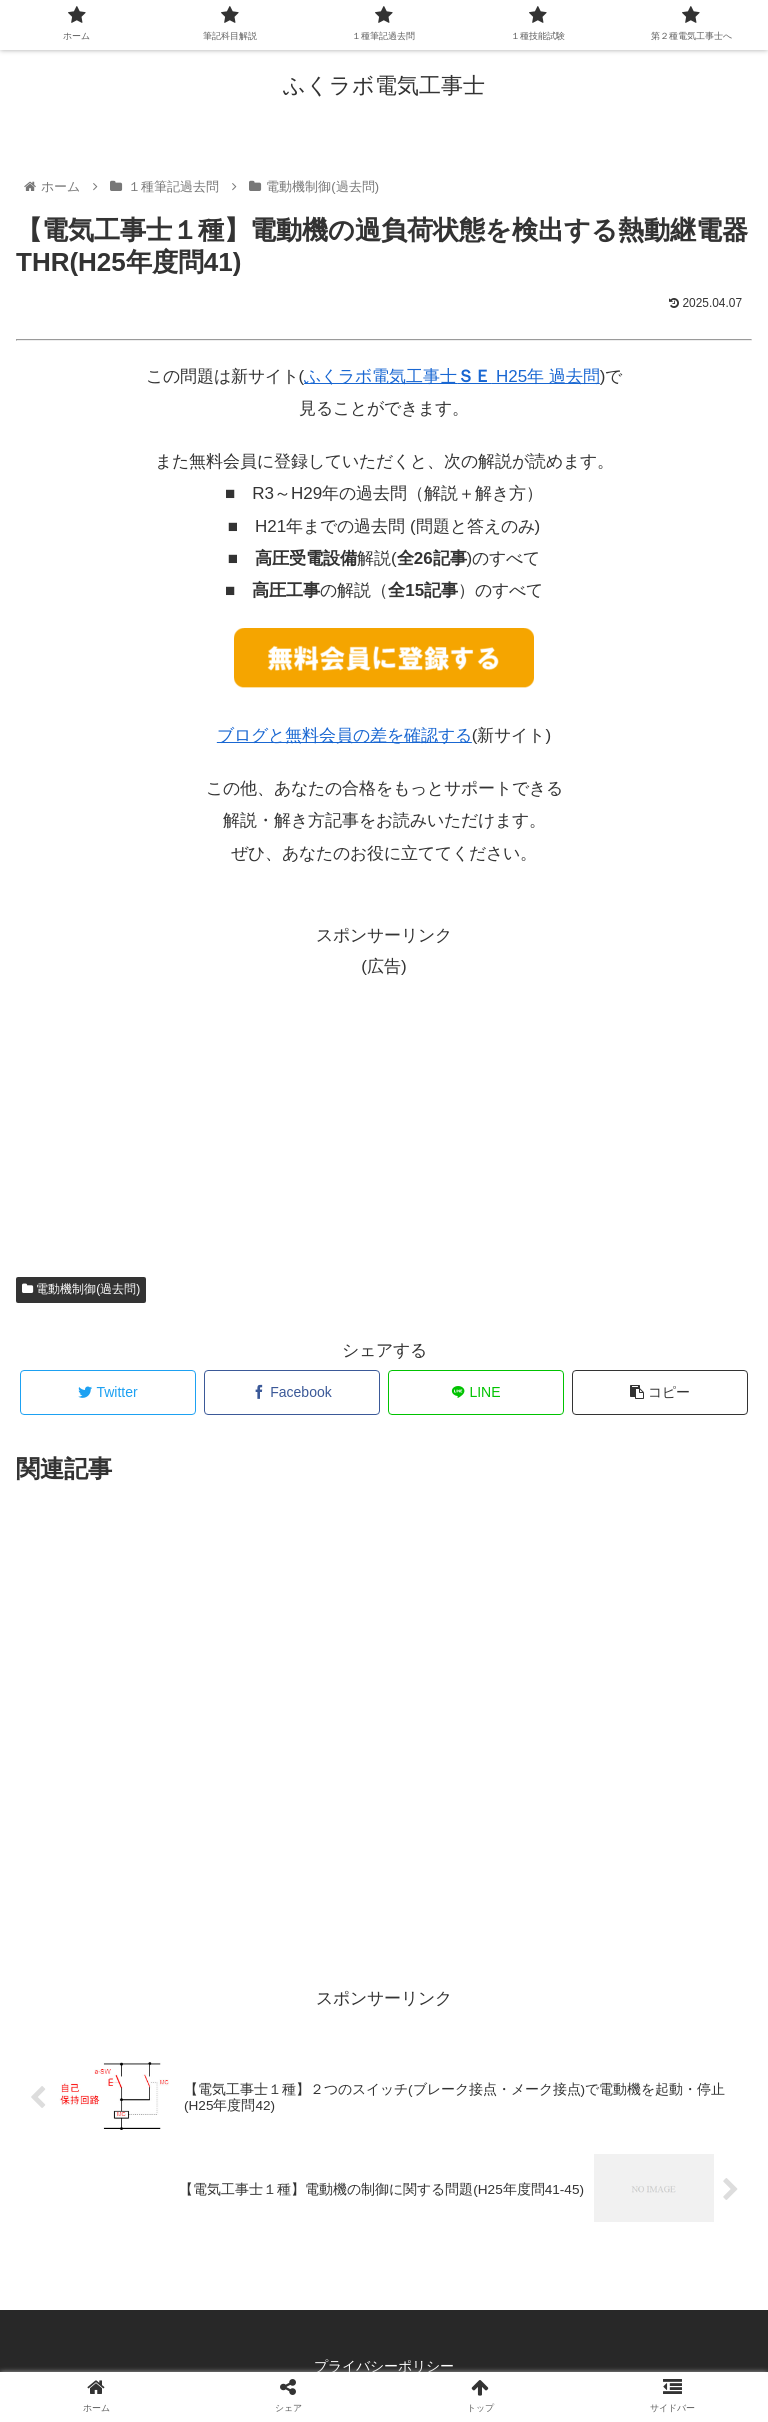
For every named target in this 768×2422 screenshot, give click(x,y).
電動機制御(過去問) (81, 1289)
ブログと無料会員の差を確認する (344, 735)
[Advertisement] (384, 1107)
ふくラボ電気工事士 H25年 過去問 (452, 376)
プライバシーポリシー (384, 2366)
